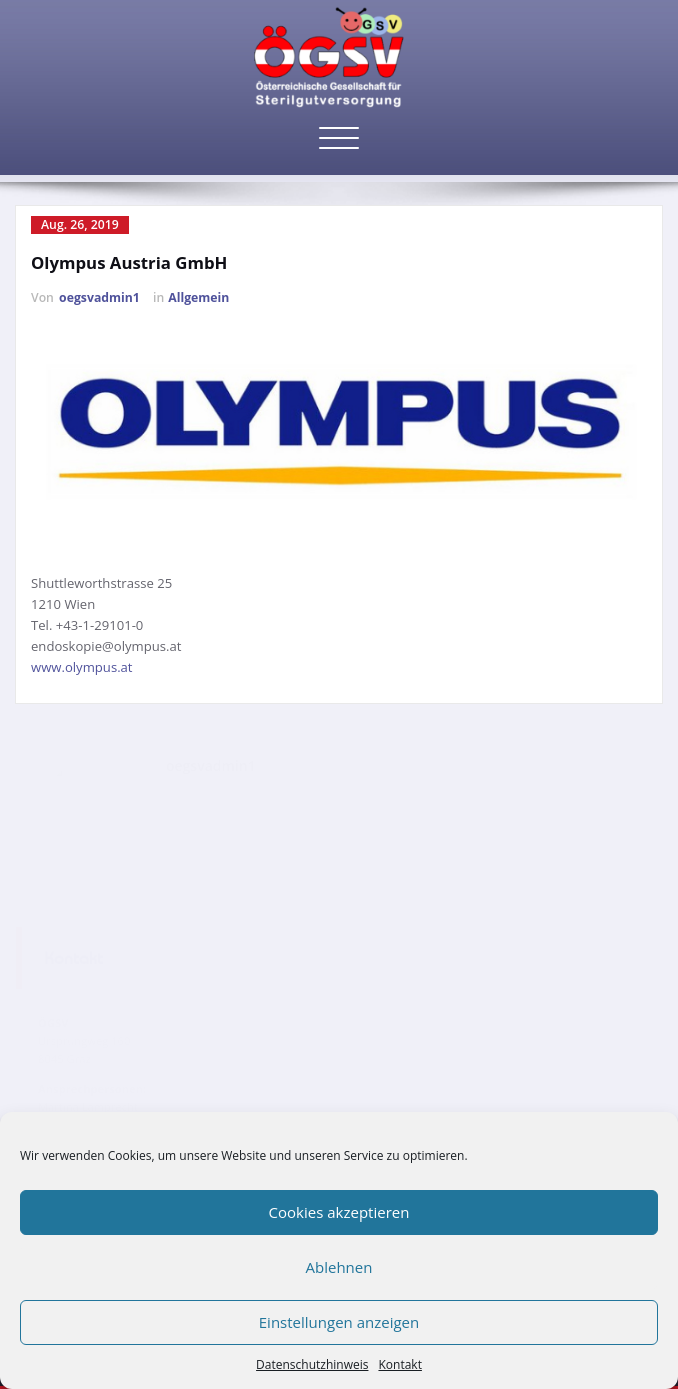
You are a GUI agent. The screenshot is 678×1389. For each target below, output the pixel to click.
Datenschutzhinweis (312, 1364)
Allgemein (198, 297)
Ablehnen (339, 1267)
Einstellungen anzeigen (339, 1322)
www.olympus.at (82, 667)
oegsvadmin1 (99, 297)
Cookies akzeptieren (339, 1212)
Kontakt (399, 1364)
